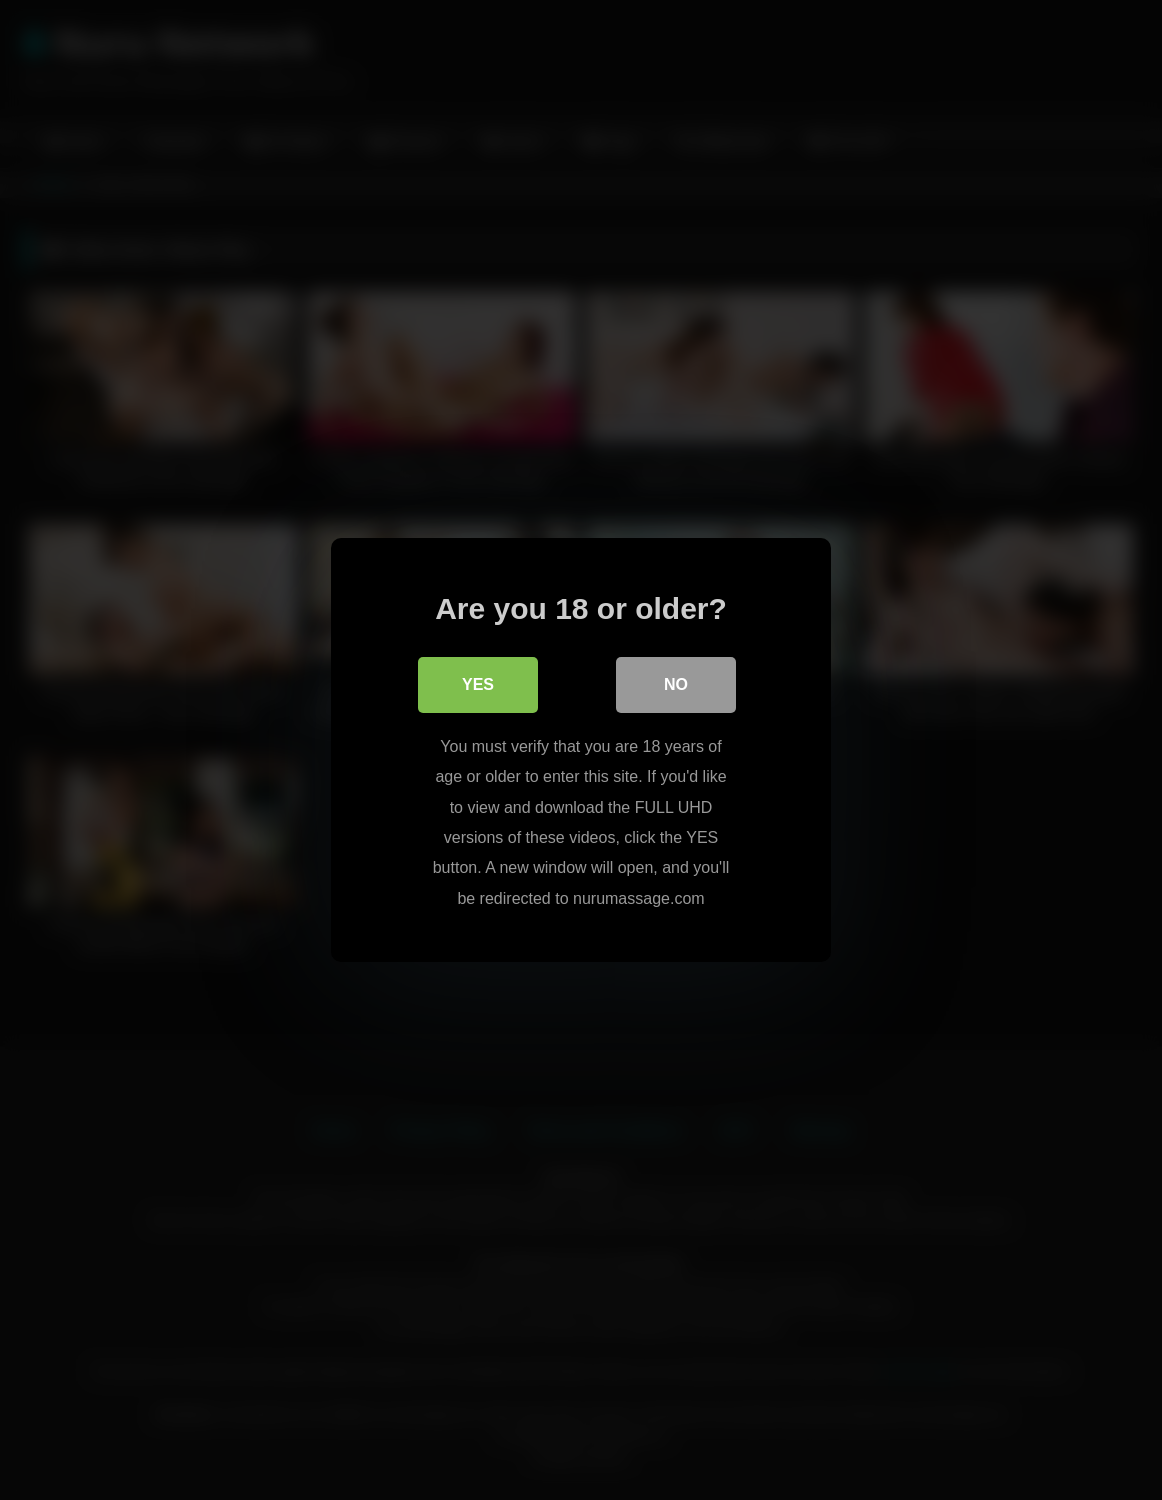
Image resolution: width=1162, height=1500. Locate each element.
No (676, 684)
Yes (478, 684)
